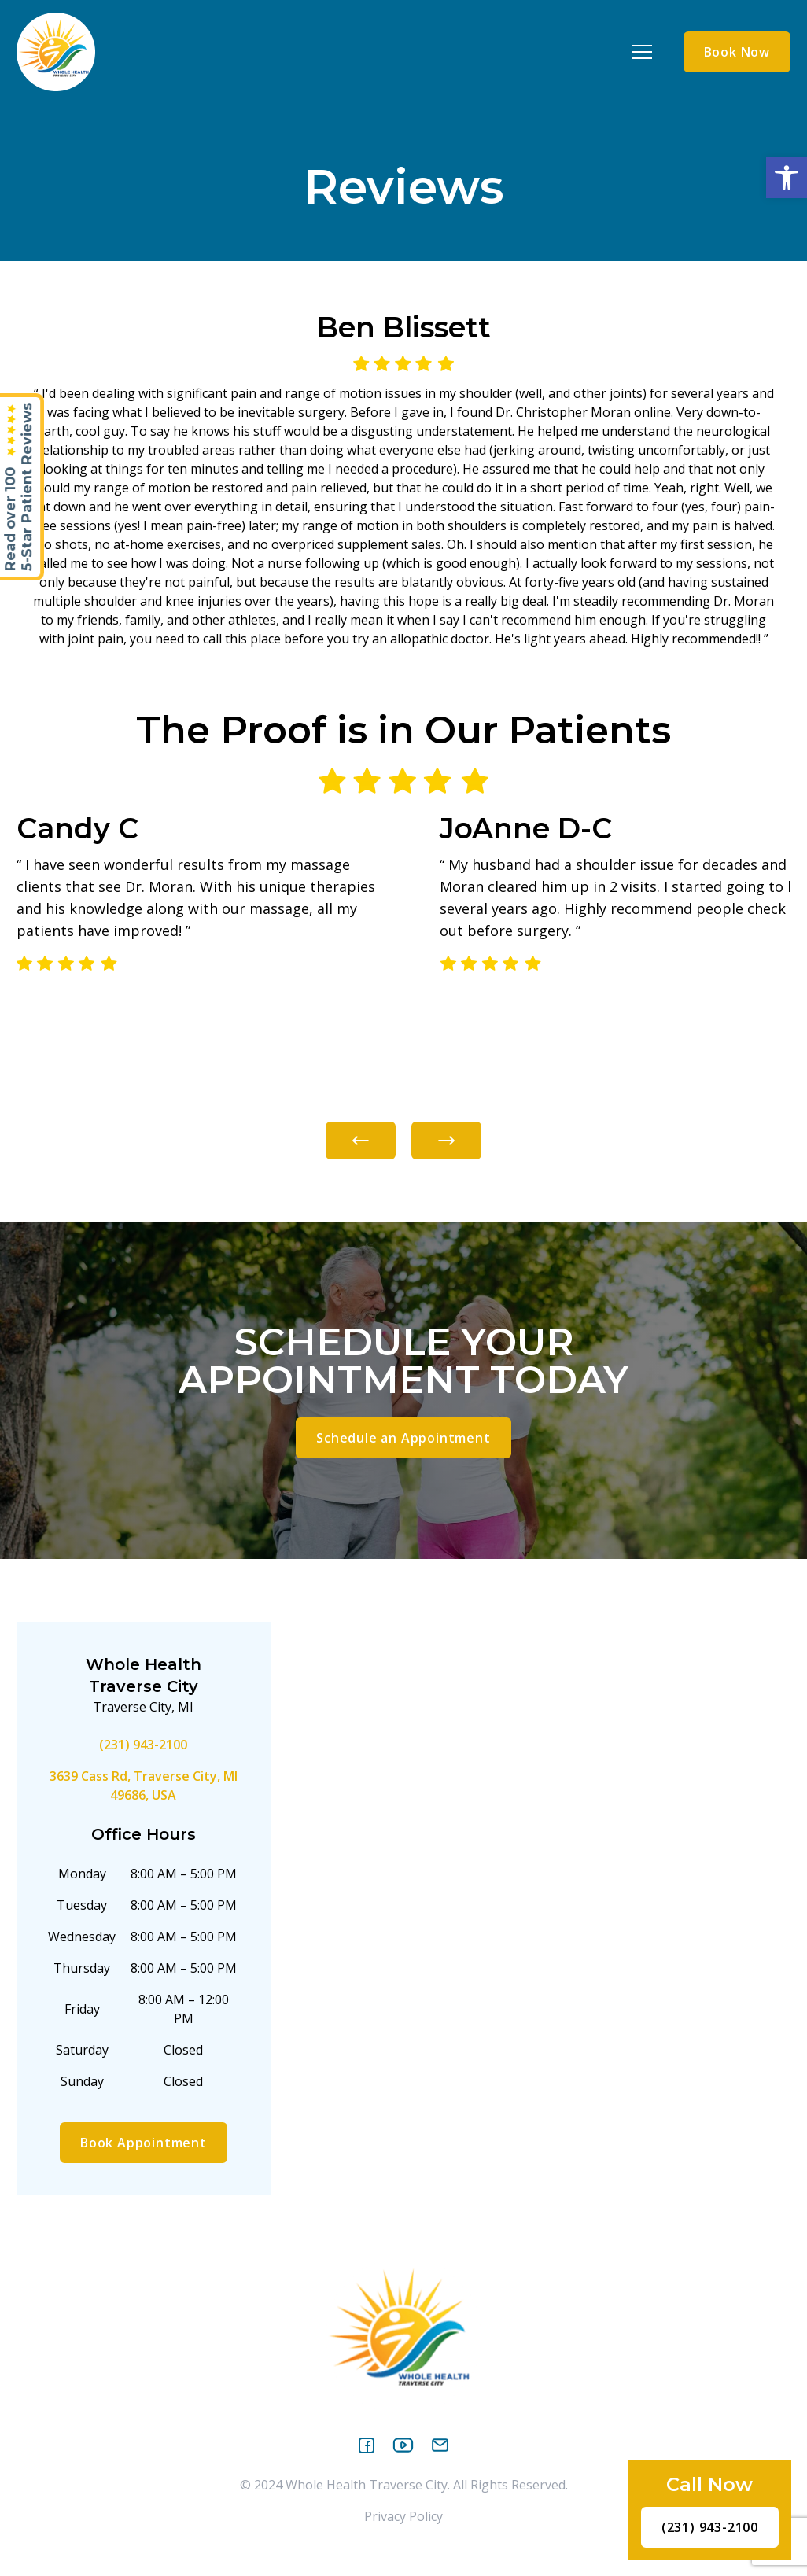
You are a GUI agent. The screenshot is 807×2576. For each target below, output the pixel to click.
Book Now (737, 52)
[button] (786, 177)
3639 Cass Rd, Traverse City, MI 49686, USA (144, 1785)
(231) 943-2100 (143, 1744)
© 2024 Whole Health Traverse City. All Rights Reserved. (404, 2484)
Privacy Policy (403, 2516)
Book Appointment (143, 2142)
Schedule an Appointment (403, 1437)
